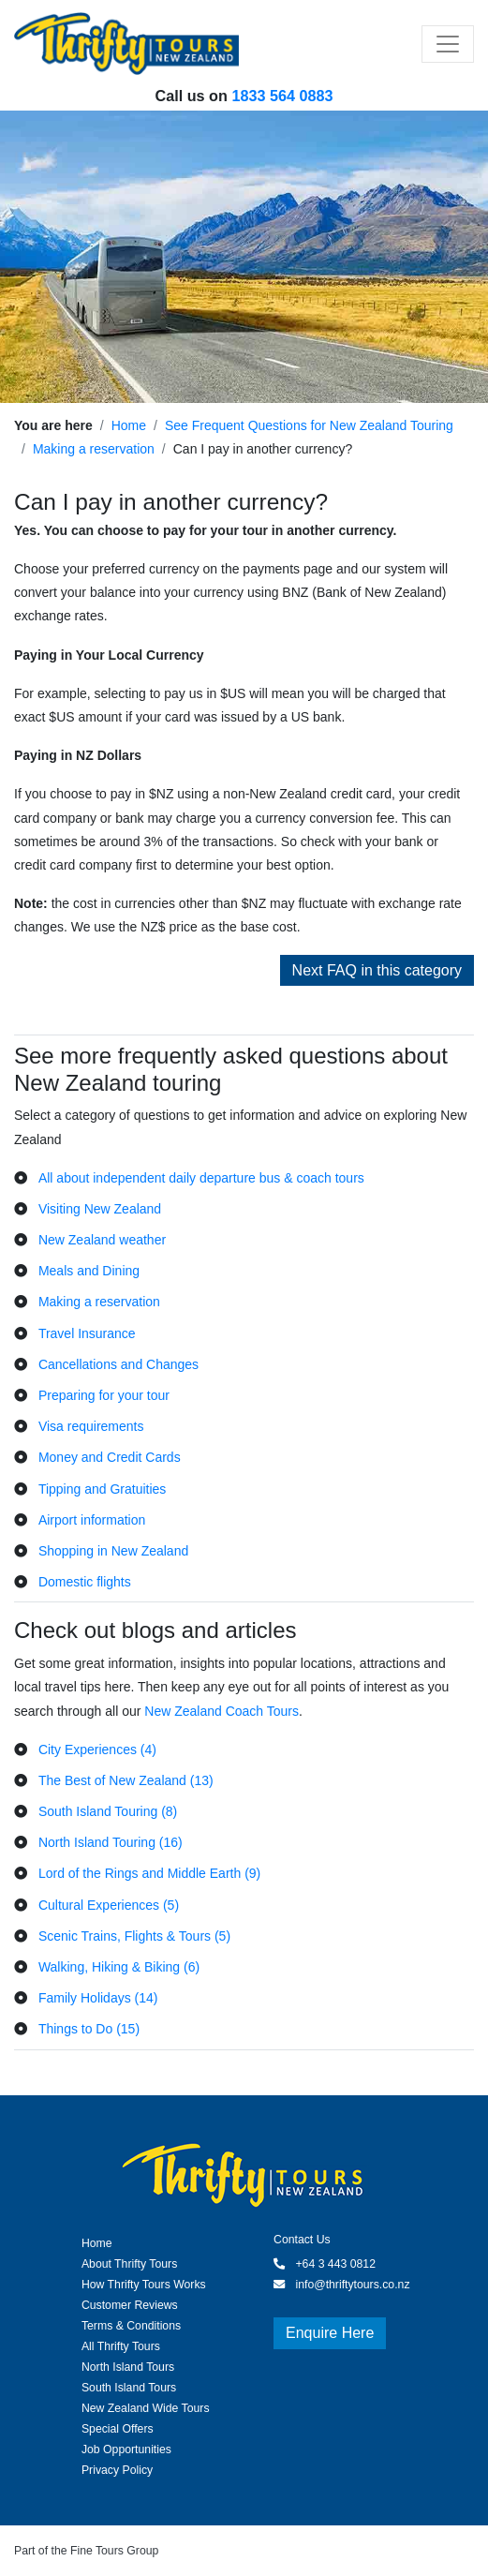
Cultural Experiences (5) (108, 1905)
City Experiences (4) (97, 1749)
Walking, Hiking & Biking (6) (119, 1966)
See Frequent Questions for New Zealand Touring (309, 425)
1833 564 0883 (282, 95)
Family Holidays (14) (98, 1997)
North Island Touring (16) (110, 1842)
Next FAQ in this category (377, 970)
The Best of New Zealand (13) (126, 1780)
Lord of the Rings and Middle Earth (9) (149, 1873)
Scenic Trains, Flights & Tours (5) (134, 1935)
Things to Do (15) (89, 2028)
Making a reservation (94, 448)
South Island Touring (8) (107, 1811)
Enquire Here (330, 2333)
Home (128, 425)
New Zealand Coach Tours (219, 1711)
